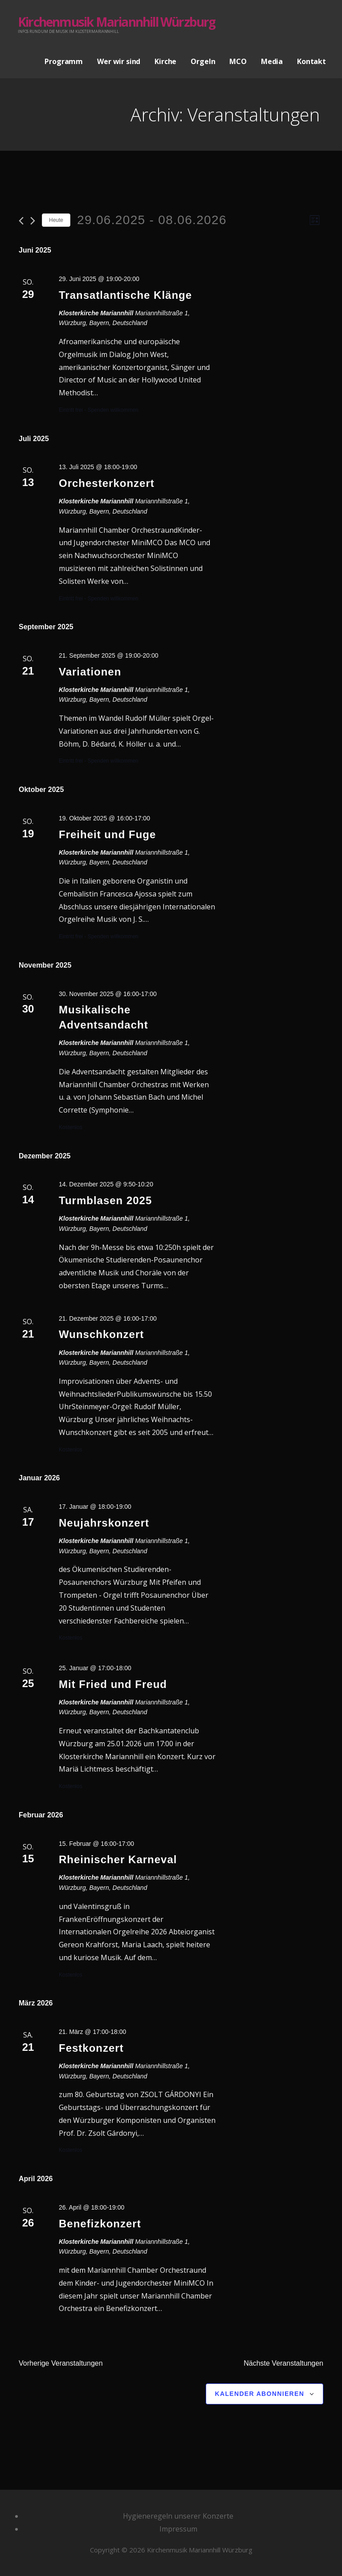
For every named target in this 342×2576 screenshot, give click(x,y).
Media (272, 61)
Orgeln (203, 61)
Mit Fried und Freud (113, 1684)
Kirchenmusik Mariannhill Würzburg (117, 21)
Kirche (165, 61)
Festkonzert (91, 2048)
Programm (64, 61)
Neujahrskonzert (104, 1523)
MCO (238, 61)
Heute (56, 220)
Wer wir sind (118, 61)
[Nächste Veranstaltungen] (32, 221)
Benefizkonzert (100, 2224)
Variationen (90, 672)
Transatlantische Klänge (125, 295)
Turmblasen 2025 (105, 1200)
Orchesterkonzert (107, 483)
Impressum (178, 2529)
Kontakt (311, 61)
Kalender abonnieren (260, 2393)
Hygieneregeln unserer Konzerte (178, 2516)
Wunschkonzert (101, 1334)
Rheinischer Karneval (118, 1859)
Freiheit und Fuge (107, 834)
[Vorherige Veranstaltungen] (21, 221)
